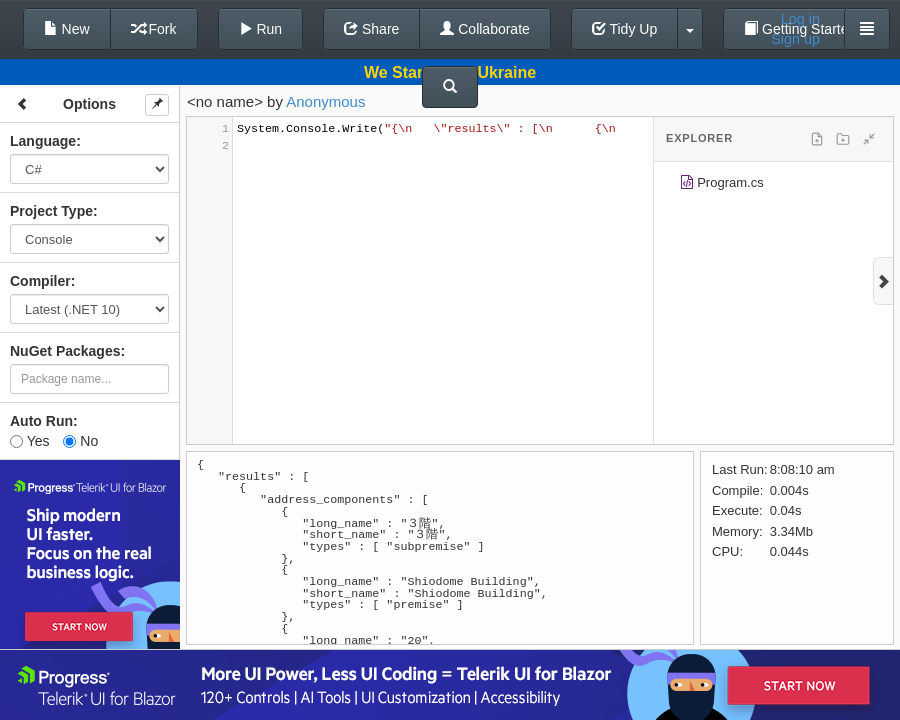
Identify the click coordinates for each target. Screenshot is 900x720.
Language (43, 141)
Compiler (40, 281)
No (80, 441)
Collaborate (485, 29)
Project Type (51, 211)
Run (261, 29)
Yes (29, 441)
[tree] (773, 186)
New (67, 29)
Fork (154, 29)
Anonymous (325, 101)
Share (371, 29)
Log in (800, 19)
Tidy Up (624, 29)
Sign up (795, 39)
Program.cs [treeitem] (721, 185)
